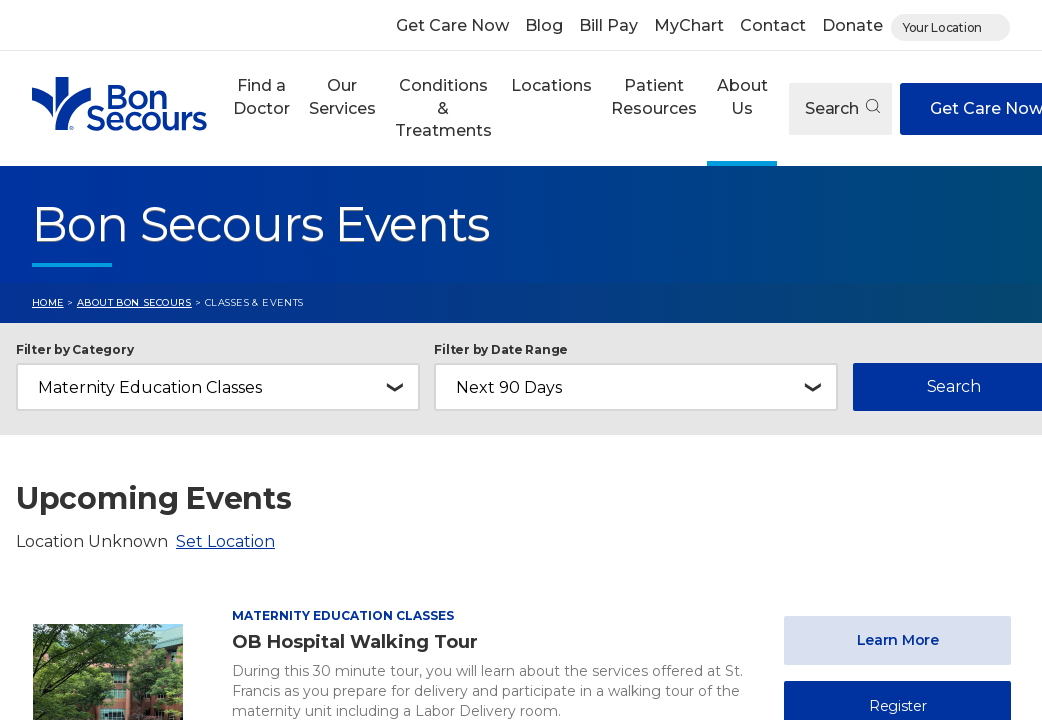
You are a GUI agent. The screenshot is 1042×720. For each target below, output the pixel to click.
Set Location (225, 541)
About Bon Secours (134, 302)
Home (48, 302)
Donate (852, 25)
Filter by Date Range (501, 350)
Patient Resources (654, 96)
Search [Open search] (842, 108)
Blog (544, 25)
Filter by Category (74, 350)
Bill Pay (608, 25)
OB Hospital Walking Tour (355, 642)
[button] (261, 108)
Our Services (342, 96)
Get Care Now (452, 25)
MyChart (689, 25)
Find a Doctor (261, 96)
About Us (742, 96)
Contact (773, 25)
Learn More (898, 640)
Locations (551, 85)
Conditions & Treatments (443, 108)
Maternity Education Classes (343, 615)
